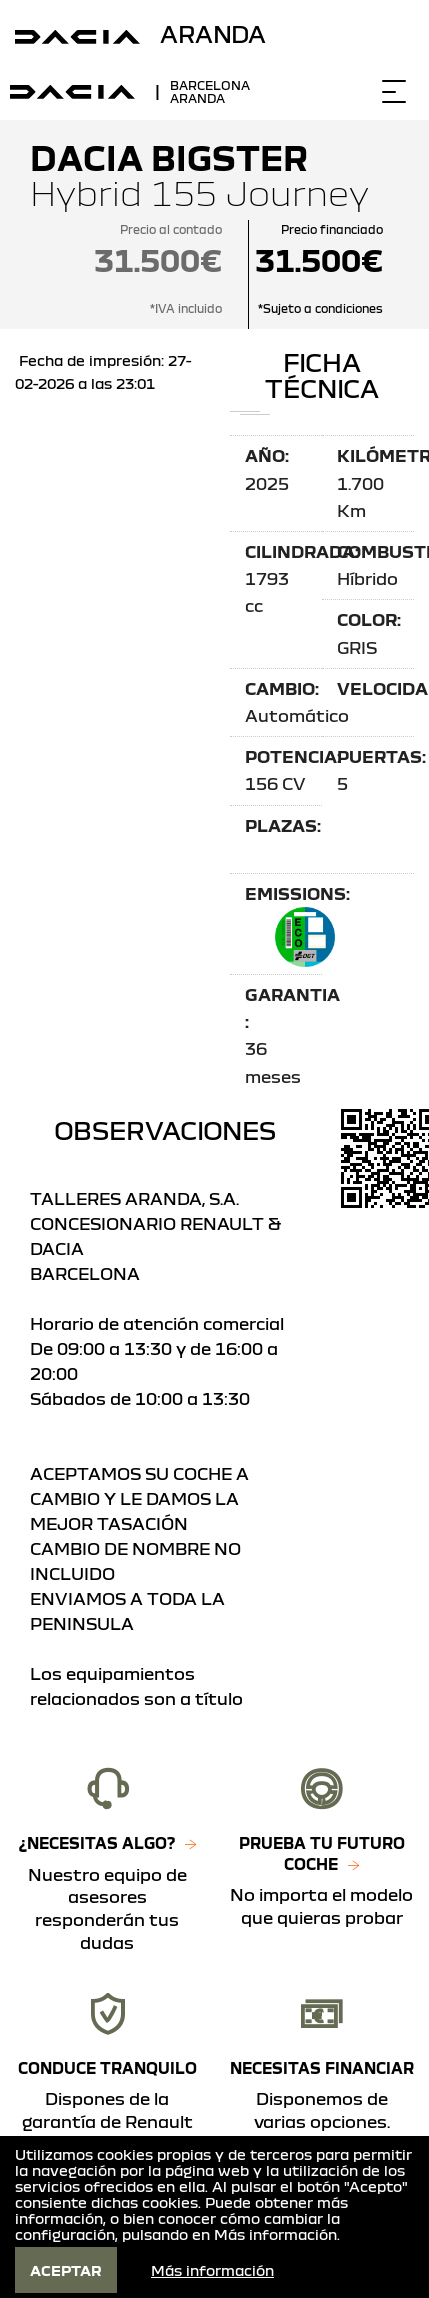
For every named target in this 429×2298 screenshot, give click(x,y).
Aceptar (66, 2270)
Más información (275, 2234)
